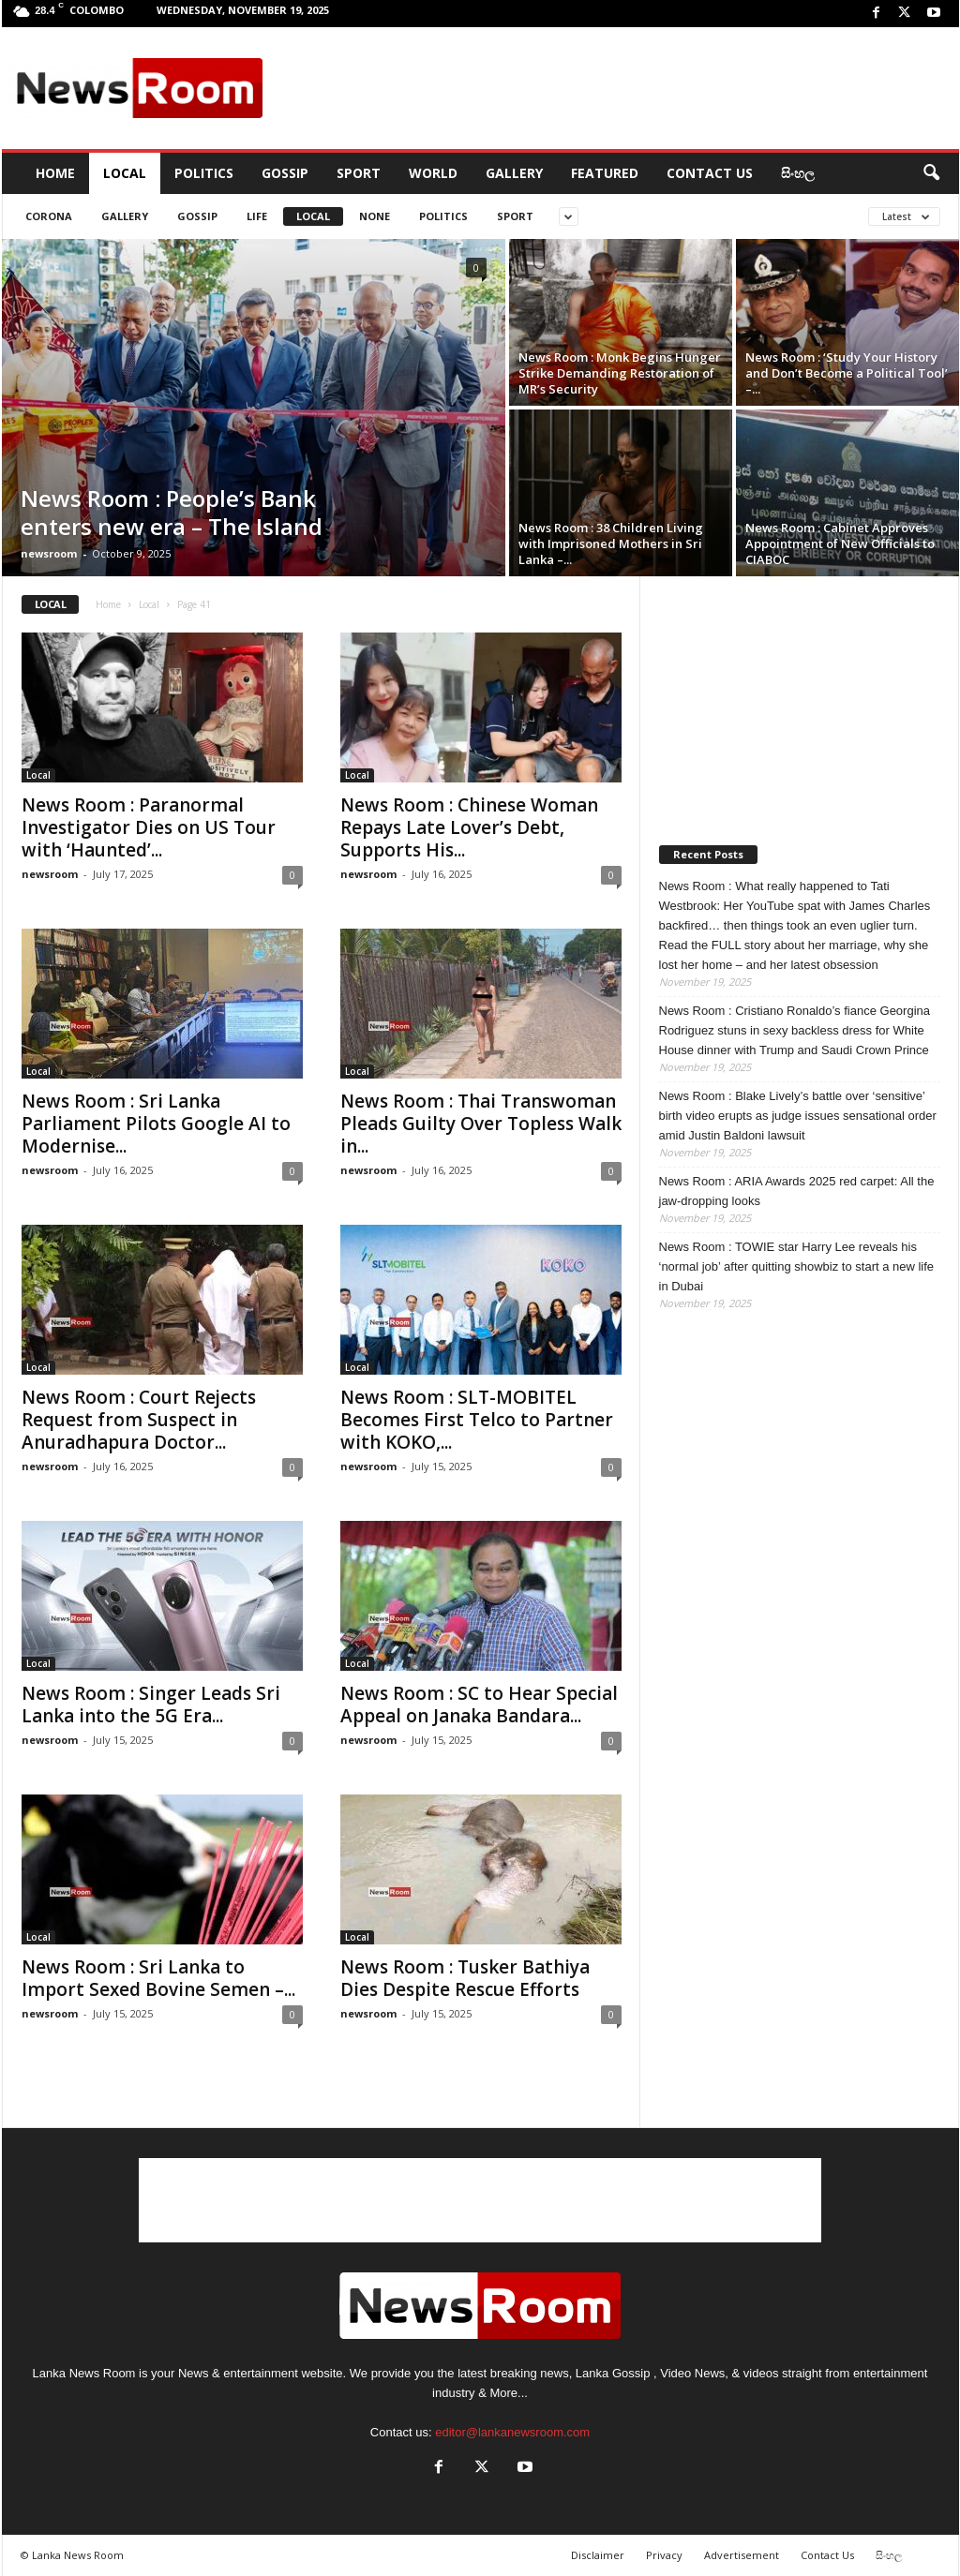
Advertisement (741, 2555)
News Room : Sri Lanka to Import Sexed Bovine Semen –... (158, 1978)
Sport (359, 173)
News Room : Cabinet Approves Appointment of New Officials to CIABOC (840, 543)
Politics (203, 173)
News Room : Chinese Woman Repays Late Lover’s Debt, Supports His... (469, 827)
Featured (604, 173)
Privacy (664, 2555)
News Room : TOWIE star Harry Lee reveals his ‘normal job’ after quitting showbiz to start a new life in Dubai (797, 1266)
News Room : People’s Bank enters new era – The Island (171, 512)
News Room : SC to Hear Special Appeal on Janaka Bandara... (479, 1704)
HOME (55, 173)
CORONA (48, 216)
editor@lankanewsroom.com (512, 2432)
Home (108, 604)
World (433, 173)
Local (124, 173)
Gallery (514, 173)
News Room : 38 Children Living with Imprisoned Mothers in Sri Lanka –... (610, 543)
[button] (931, 173)
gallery (124, 216)
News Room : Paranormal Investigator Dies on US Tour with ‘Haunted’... (149, 827)
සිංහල (798, 173)
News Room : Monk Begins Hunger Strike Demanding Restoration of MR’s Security (619, 373)
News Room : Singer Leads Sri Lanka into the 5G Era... (151, 1704)
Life (257, 216)
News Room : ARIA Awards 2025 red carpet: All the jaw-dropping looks (797, 1191)
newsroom (49, 553)
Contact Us (710, 173)
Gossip (285, 173)
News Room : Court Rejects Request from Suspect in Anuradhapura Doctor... (139, 1419)
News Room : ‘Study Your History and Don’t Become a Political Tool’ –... (846, 373)
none (374, 216)
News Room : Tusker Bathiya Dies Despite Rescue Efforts (465, 1978)
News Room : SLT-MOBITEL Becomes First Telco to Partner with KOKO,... (476, 1419)
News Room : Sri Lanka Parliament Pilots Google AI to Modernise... (156, 1123)
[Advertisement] (612, 88)
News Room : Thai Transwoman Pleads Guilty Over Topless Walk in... (481, 1123)
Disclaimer (597, 2555)
